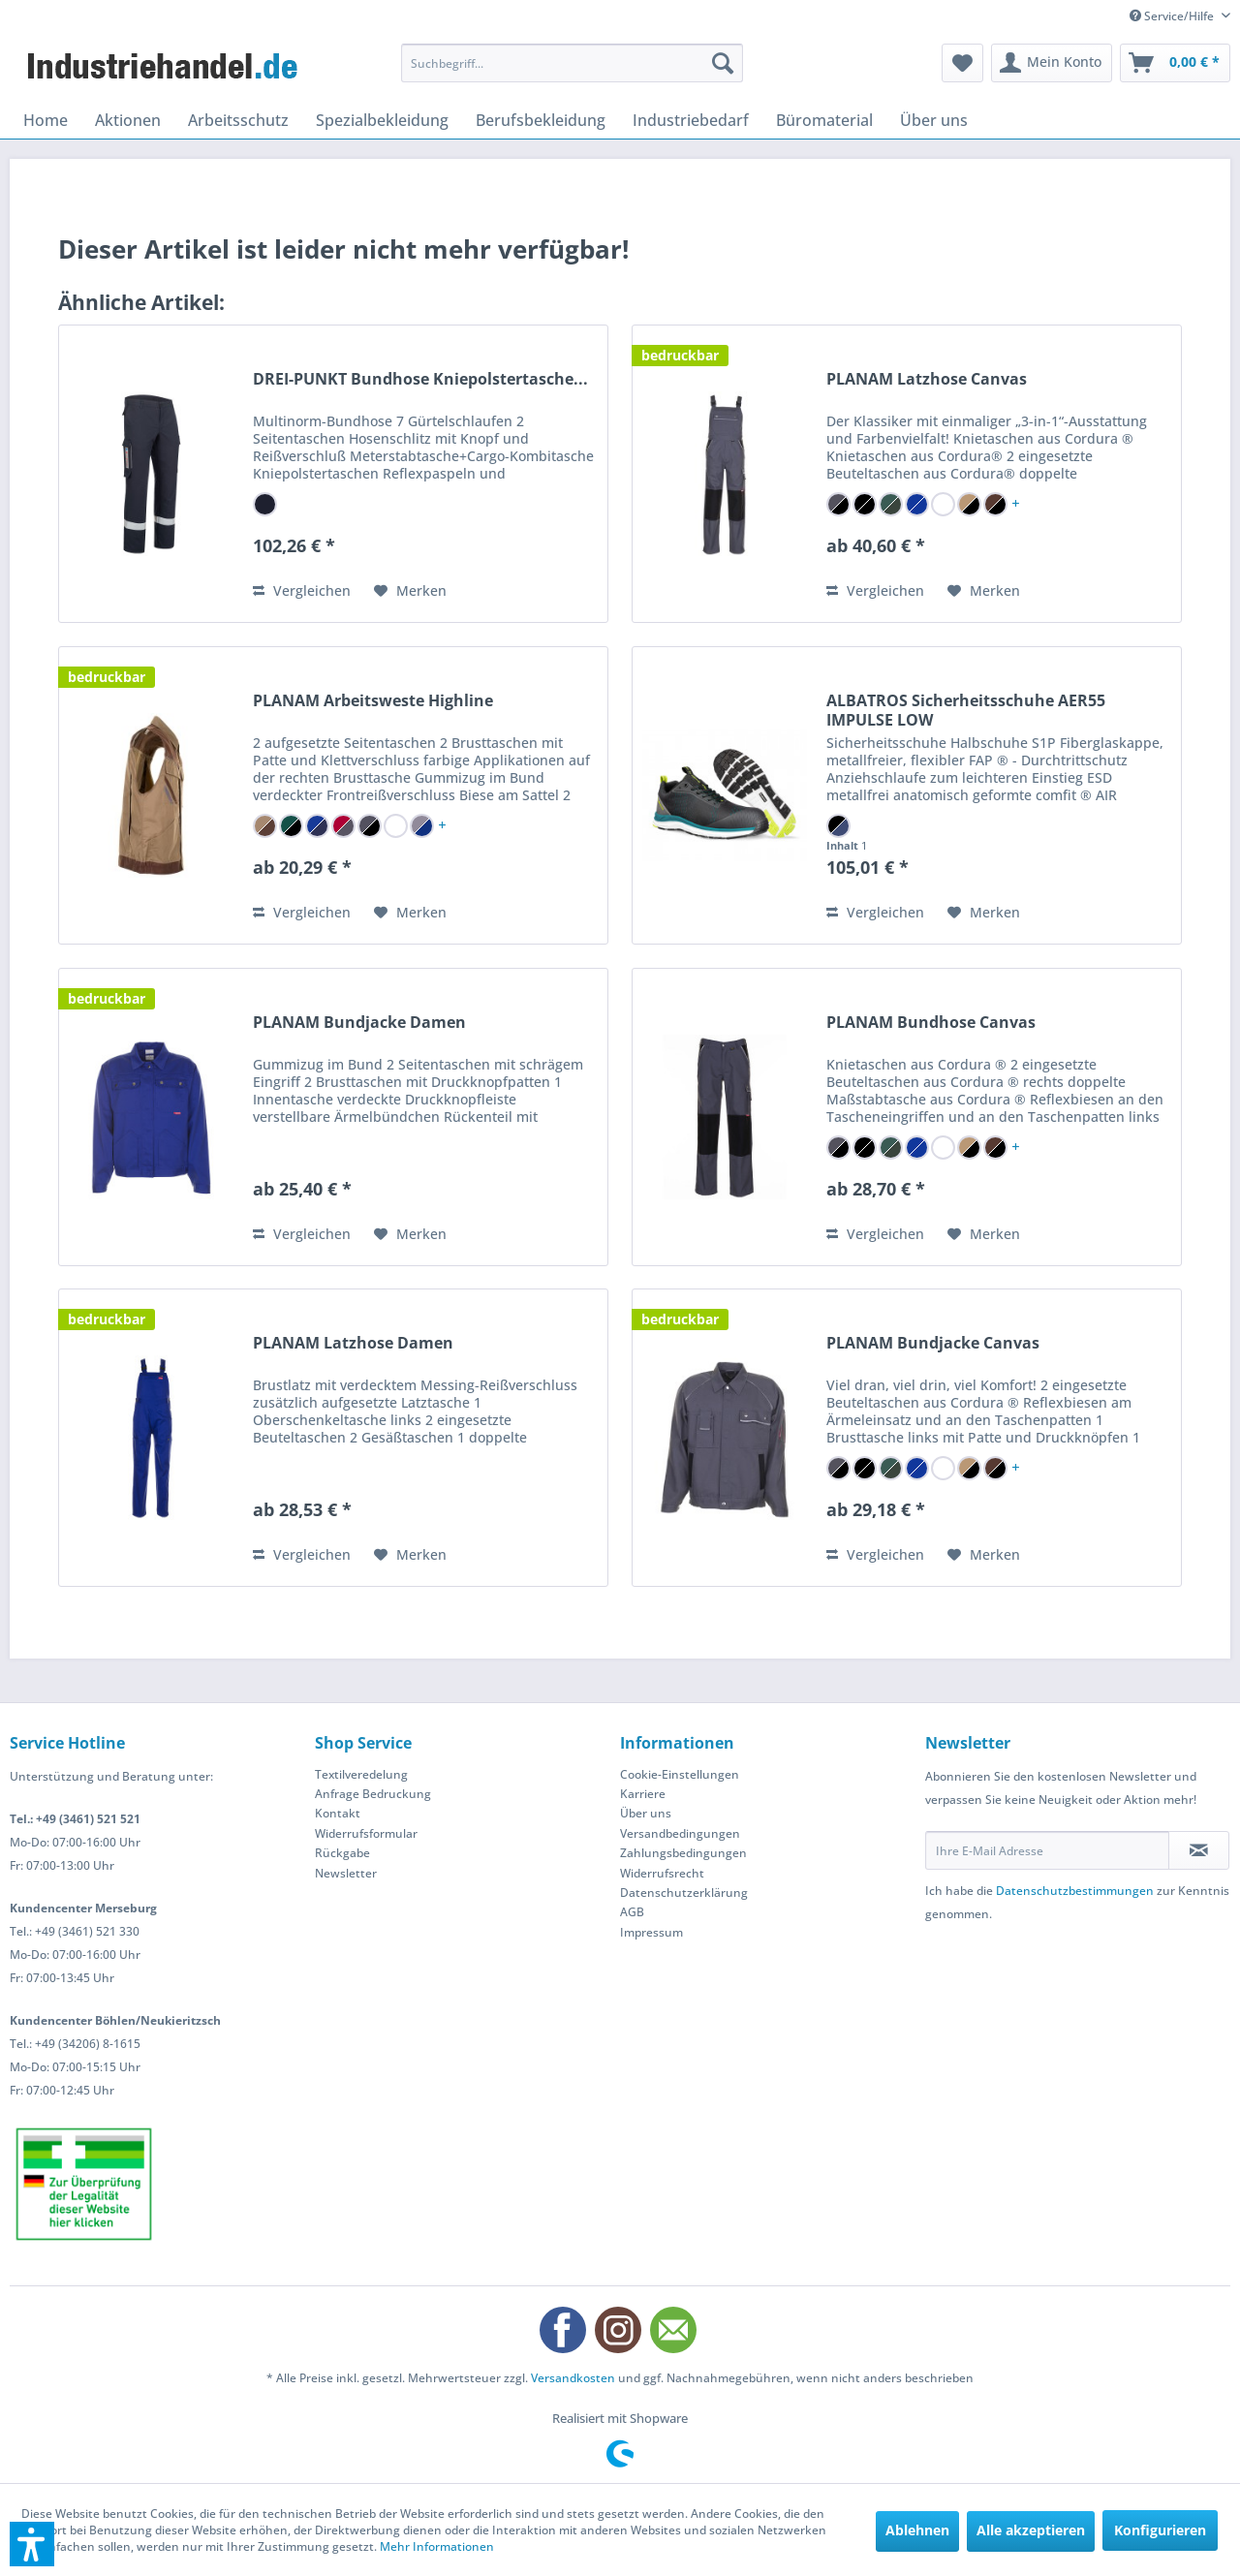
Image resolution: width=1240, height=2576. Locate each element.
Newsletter (346, 1873)
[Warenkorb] (1175, 63)
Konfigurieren (1160, 2530)
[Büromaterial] (824, 120)
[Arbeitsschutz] (238, 120)
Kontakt (337, 1813)
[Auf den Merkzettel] (410, 591)
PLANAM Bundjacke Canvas (932, 1343)
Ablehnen (917, 2530)
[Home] (45, 120)
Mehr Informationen (437, 2546)
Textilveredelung (361, 1774)
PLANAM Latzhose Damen (353, 1343)
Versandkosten (573, 2378)
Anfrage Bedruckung (373, 1793)
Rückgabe (342, 1853)
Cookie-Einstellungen (679, 1774)
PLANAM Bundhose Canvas (931, 1022)
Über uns (645, 1813)
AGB (632, 1912)
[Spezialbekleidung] (382, 120)
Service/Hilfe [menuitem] (1173, 16)
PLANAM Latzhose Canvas (926, 379)
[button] (32, 2544)
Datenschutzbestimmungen (1075, 1890)
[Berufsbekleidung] (540, 120)
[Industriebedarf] (690, 120)
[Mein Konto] (1051, 63)
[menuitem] (572, 63)
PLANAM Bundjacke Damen (359, 1022)
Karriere (643, 1793)
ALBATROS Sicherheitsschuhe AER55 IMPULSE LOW (965, 710)
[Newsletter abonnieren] (1198, 1850)
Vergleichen (302, 590)
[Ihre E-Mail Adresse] (1047, 1850)
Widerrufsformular (366, 1833)
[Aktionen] (127, 120)
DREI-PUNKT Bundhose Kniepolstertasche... (420, 379)
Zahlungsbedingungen (683, 1853)
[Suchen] (722, 63)
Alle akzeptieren (1030, 2530)
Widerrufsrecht (662, 1873)
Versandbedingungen (680, 1833)
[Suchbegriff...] (572, 63)
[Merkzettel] (962, 63)
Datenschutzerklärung (684, 1892)
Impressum (651, 1932)
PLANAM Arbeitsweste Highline (373, 701)
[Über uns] (933, 120)
